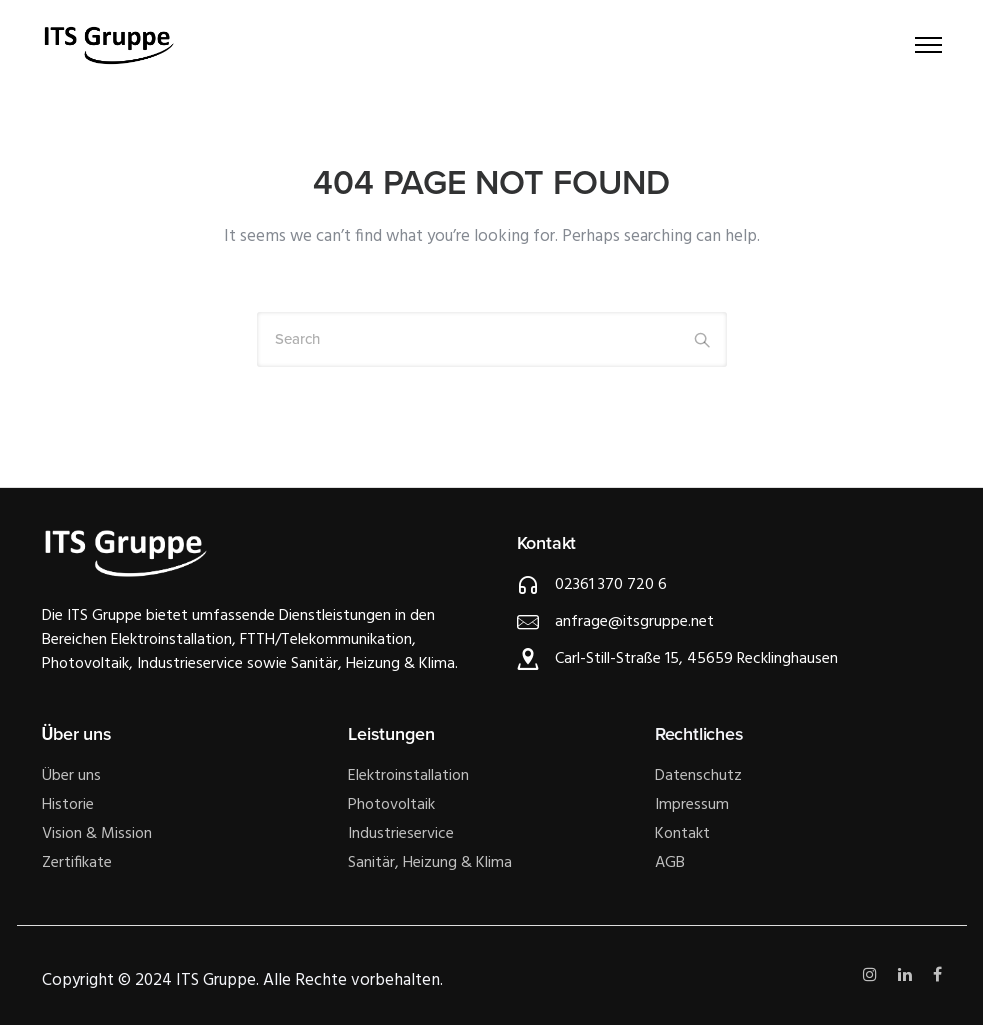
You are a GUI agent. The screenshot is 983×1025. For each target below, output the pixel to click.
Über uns (71, 776)
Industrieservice (401, 834)
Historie (68, 805)
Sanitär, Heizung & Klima (430, 863)
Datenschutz (698, 776)
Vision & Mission (97, 834)
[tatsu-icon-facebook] (937, 975)
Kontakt (682, 834)
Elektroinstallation (408, 776)
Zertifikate (77, 863)
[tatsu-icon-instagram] (873, 975)
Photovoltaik (391, 805)
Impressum (692, 805)
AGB (670, 863)
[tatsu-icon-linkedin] (908, 975)
